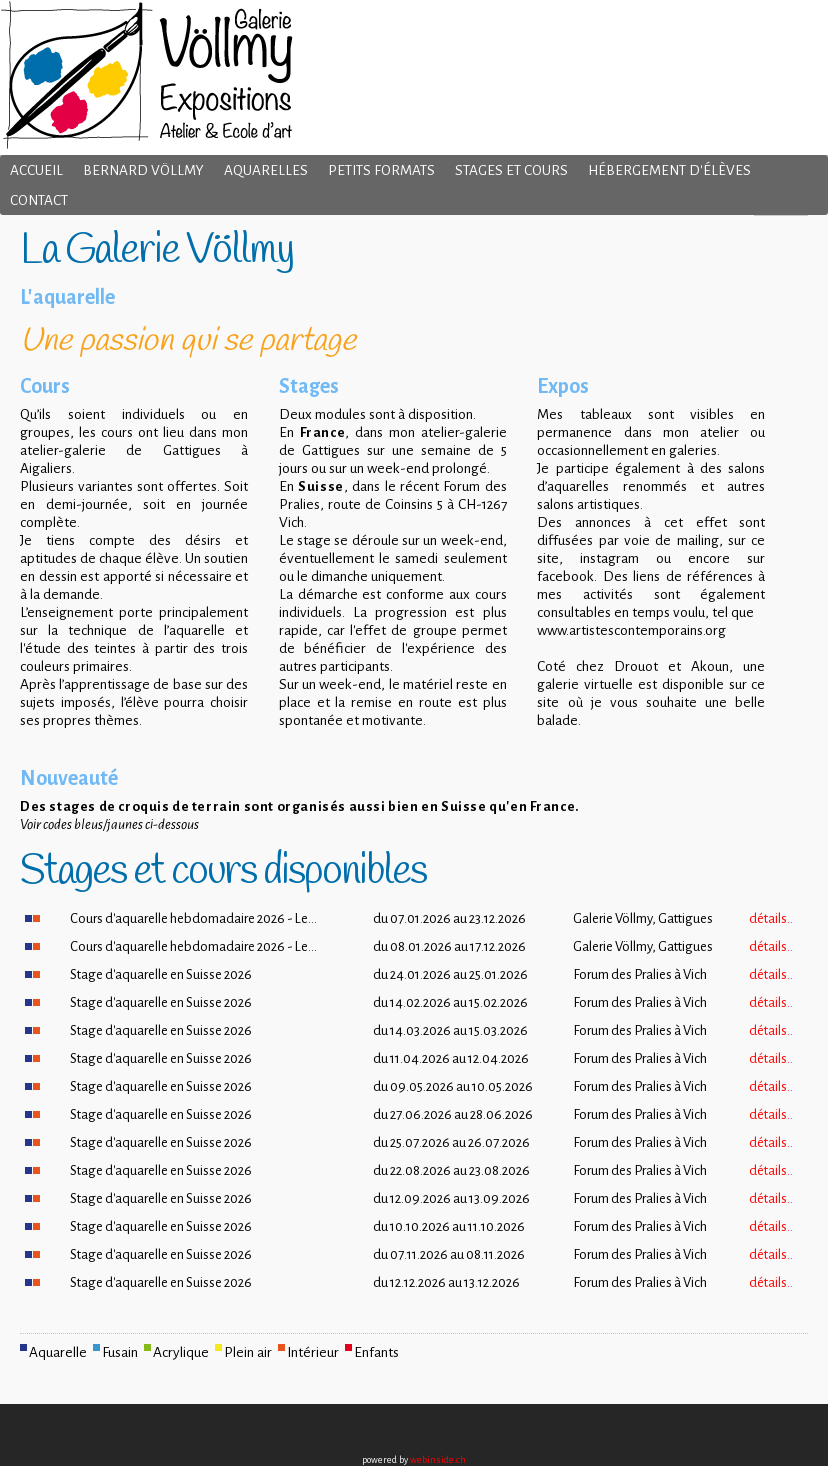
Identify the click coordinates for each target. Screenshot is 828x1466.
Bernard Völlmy (143, 170)
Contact (39, 200)
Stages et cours (511, 170)
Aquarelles (266, 170)
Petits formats (381, 170)
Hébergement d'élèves (669, 170)
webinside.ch (438, 1460)
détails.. (771, 918)
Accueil (36, 170)
